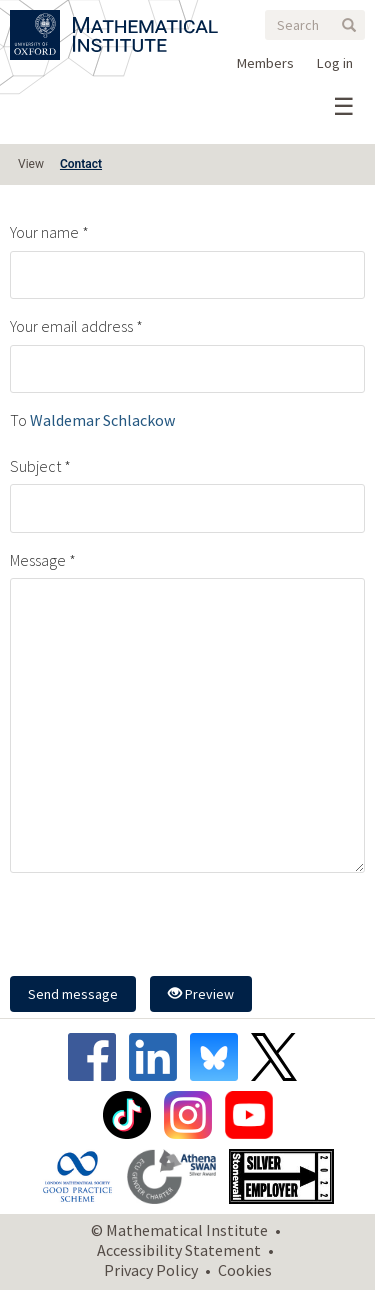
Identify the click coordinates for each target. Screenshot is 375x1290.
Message (38, 560)
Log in (335, 63)
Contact (81, 164)
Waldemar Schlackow (102, 420)
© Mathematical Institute (179, 1230)
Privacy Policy (151, 1270)
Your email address (71, 326)
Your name (44, 232)
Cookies (245, 1270)
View (31, 164)
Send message (73, 994)
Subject (35, 466)
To (18, 420)
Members (265, 63)
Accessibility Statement (179, 1250)
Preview (201, 994)
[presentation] (162, 927)
